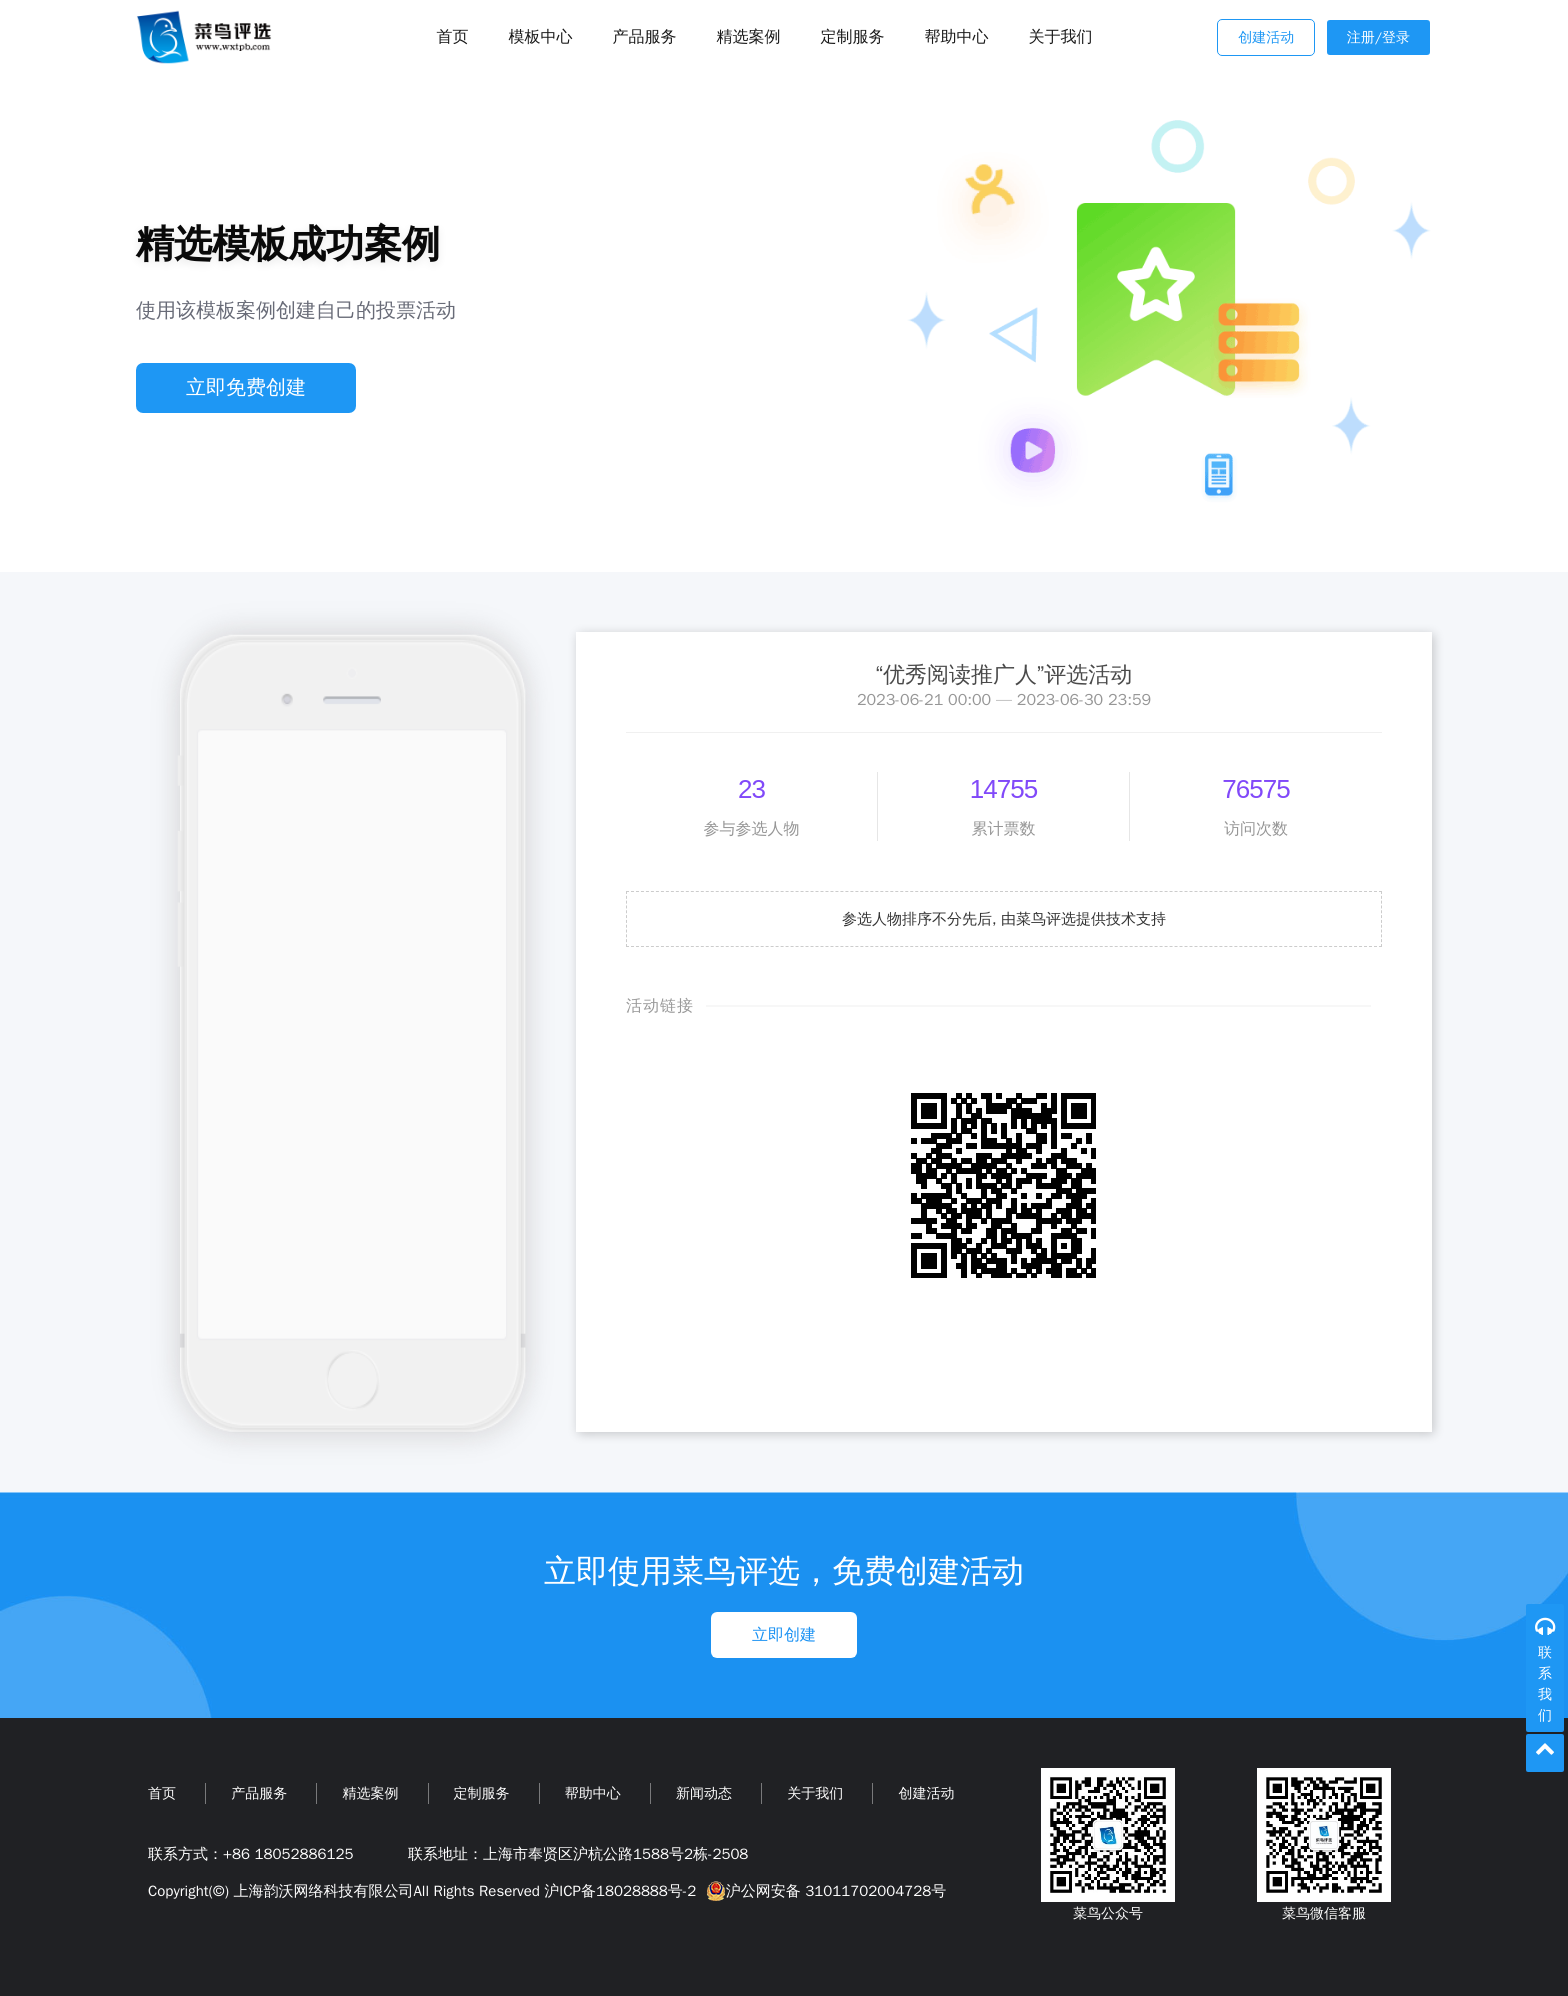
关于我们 (1061, 37)
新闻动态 (704, 1793)
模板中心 (541, 37)
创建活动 (1266, 37)
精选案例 (749, 37)
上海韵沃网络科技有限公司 (323, 1891)
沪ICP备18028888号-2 (620, 1891)
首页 (162, 1793)
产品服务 (645, 37)
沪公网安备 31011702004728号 (823, 1891)
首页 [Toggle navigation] (453, 37)
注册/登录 (1378, 37)
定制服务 (853, 37)
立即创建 (784, 1635)
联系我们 (1545, 1684)
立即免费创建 (246, 387)
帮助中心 (957, 37)
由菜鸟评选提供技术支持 (1083, 919)
